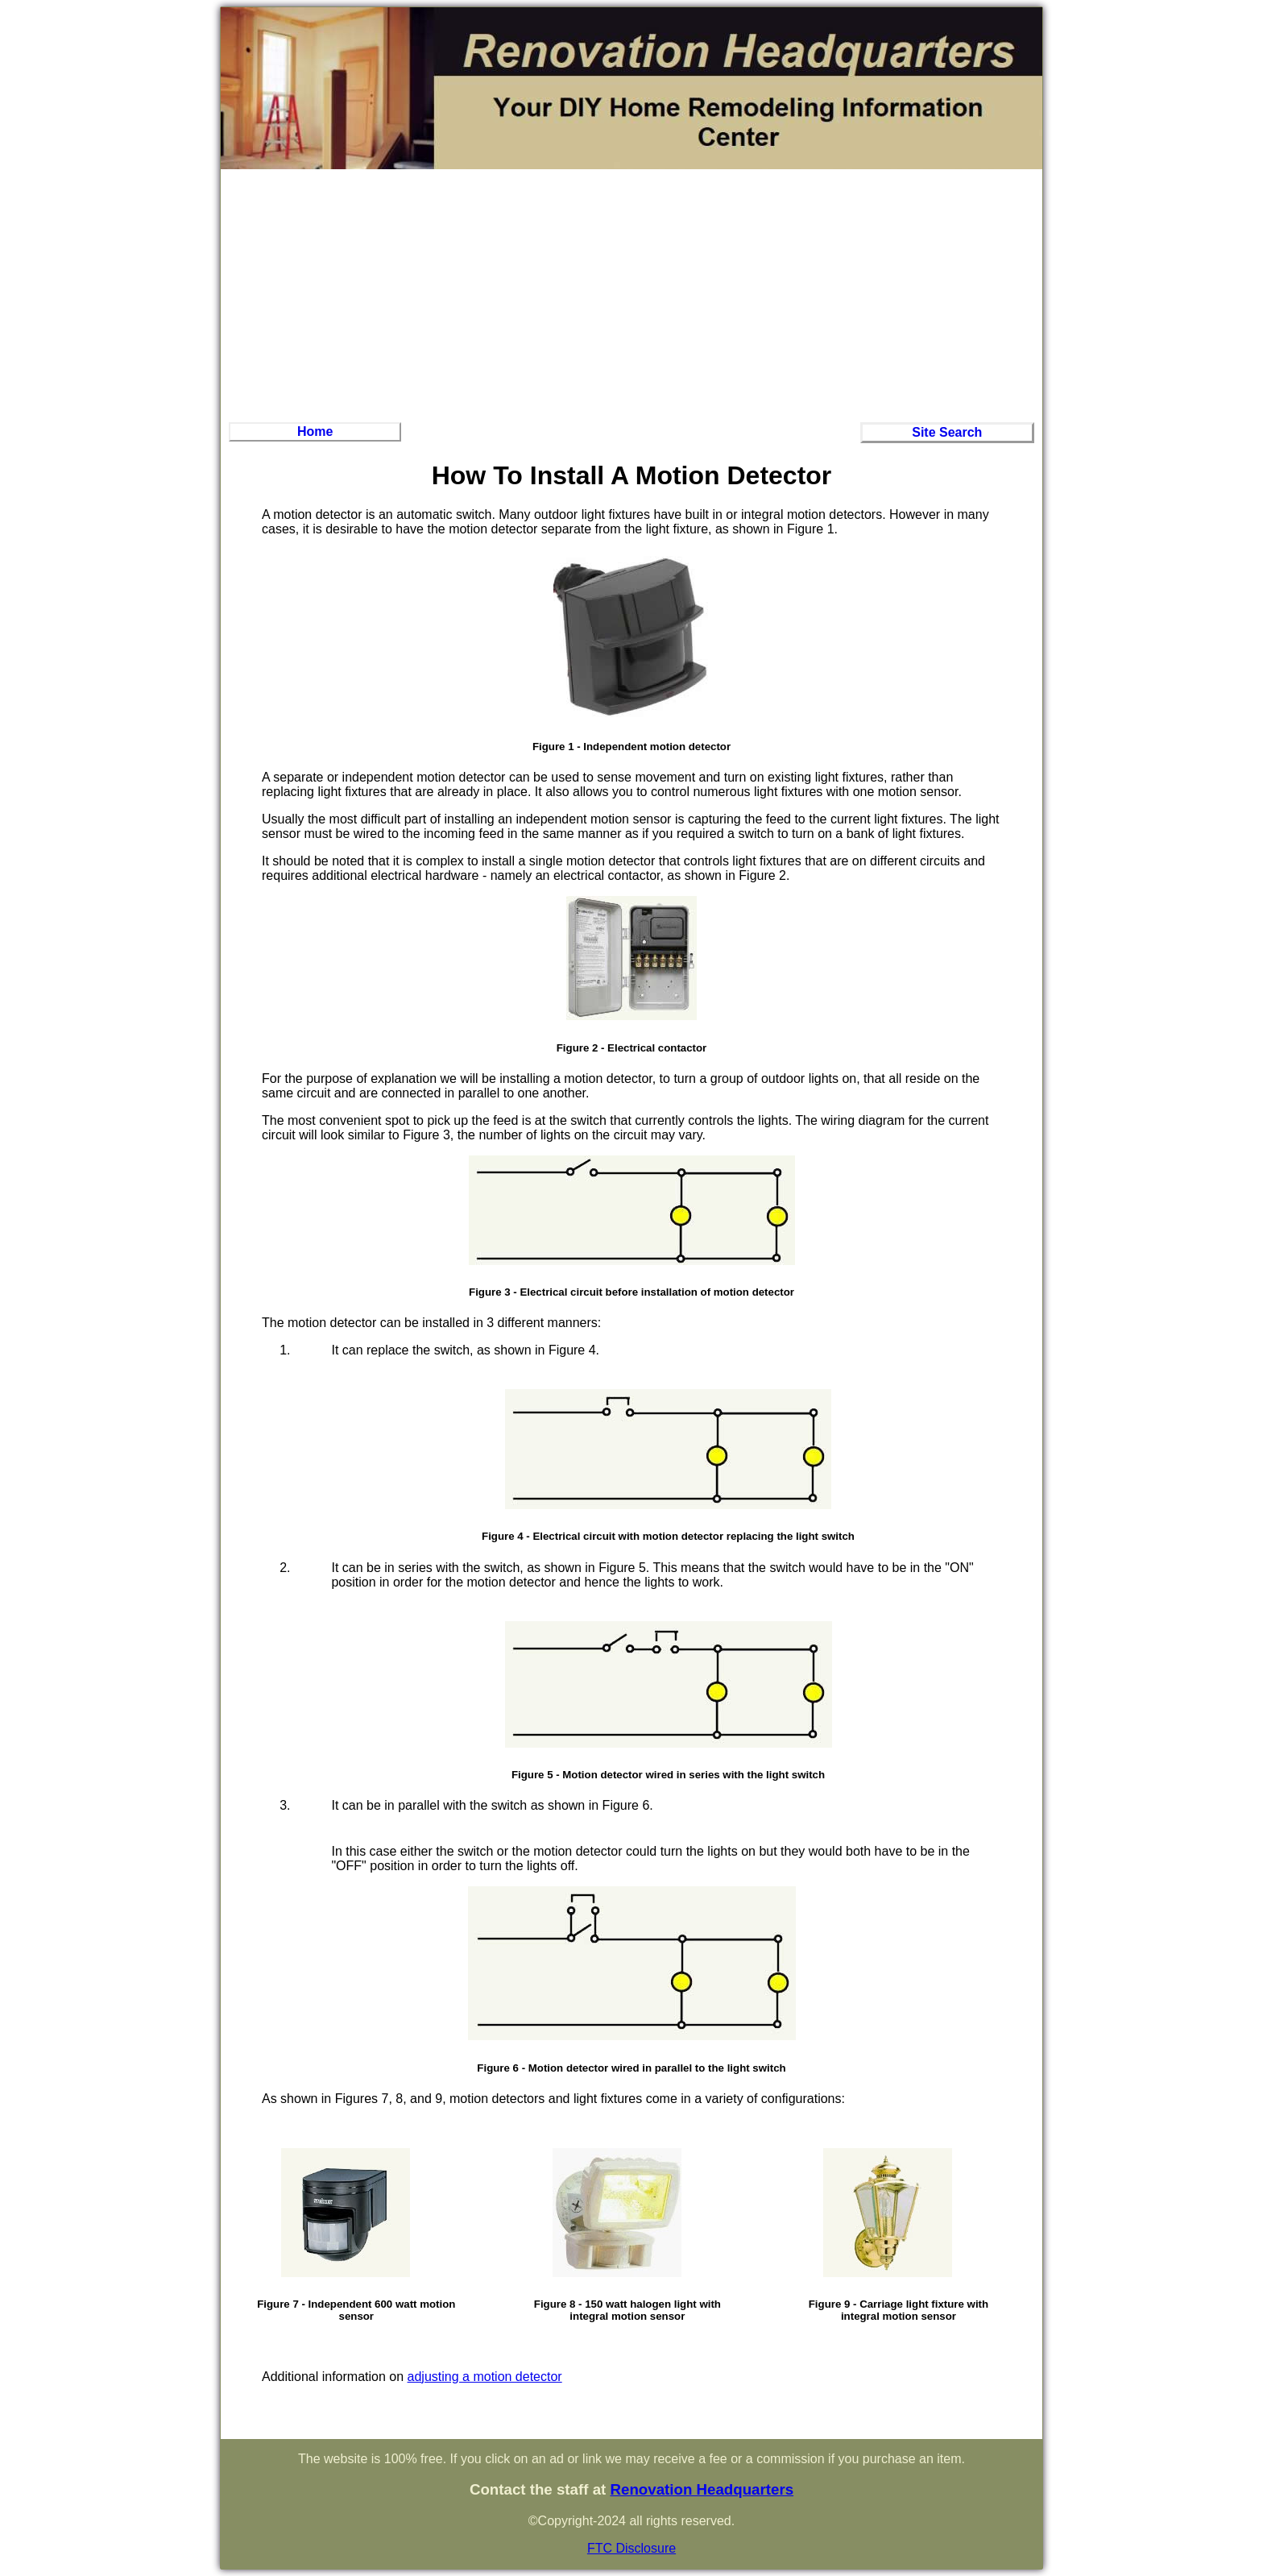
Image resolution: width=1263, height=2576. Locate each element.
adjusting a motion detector (485, 2376)
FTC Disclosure (631, 2548)
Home (315, 431)
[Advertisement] (631, 293)
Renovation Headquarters (701, 2489)
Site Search (947, 432)
